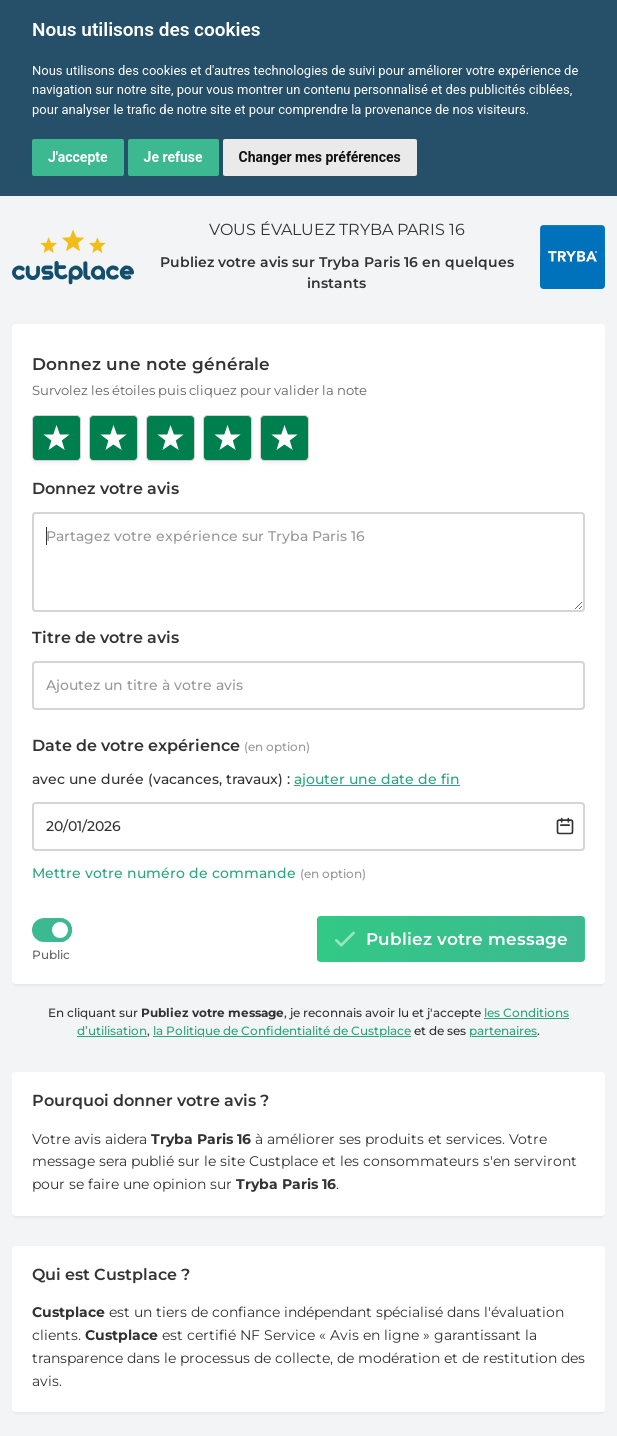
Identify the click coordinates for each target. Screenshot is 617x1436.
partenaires (503, 1030)
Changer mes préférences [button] (320, 157)
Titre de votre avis (105, 637)
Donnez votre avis (105, 488)
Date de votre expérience (171, 745)
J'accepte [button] (78, 157)
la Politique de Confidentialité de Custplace (282, 1030)
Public (51, 954)
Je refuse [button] (173, 157)
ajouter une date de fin (377, 779)
